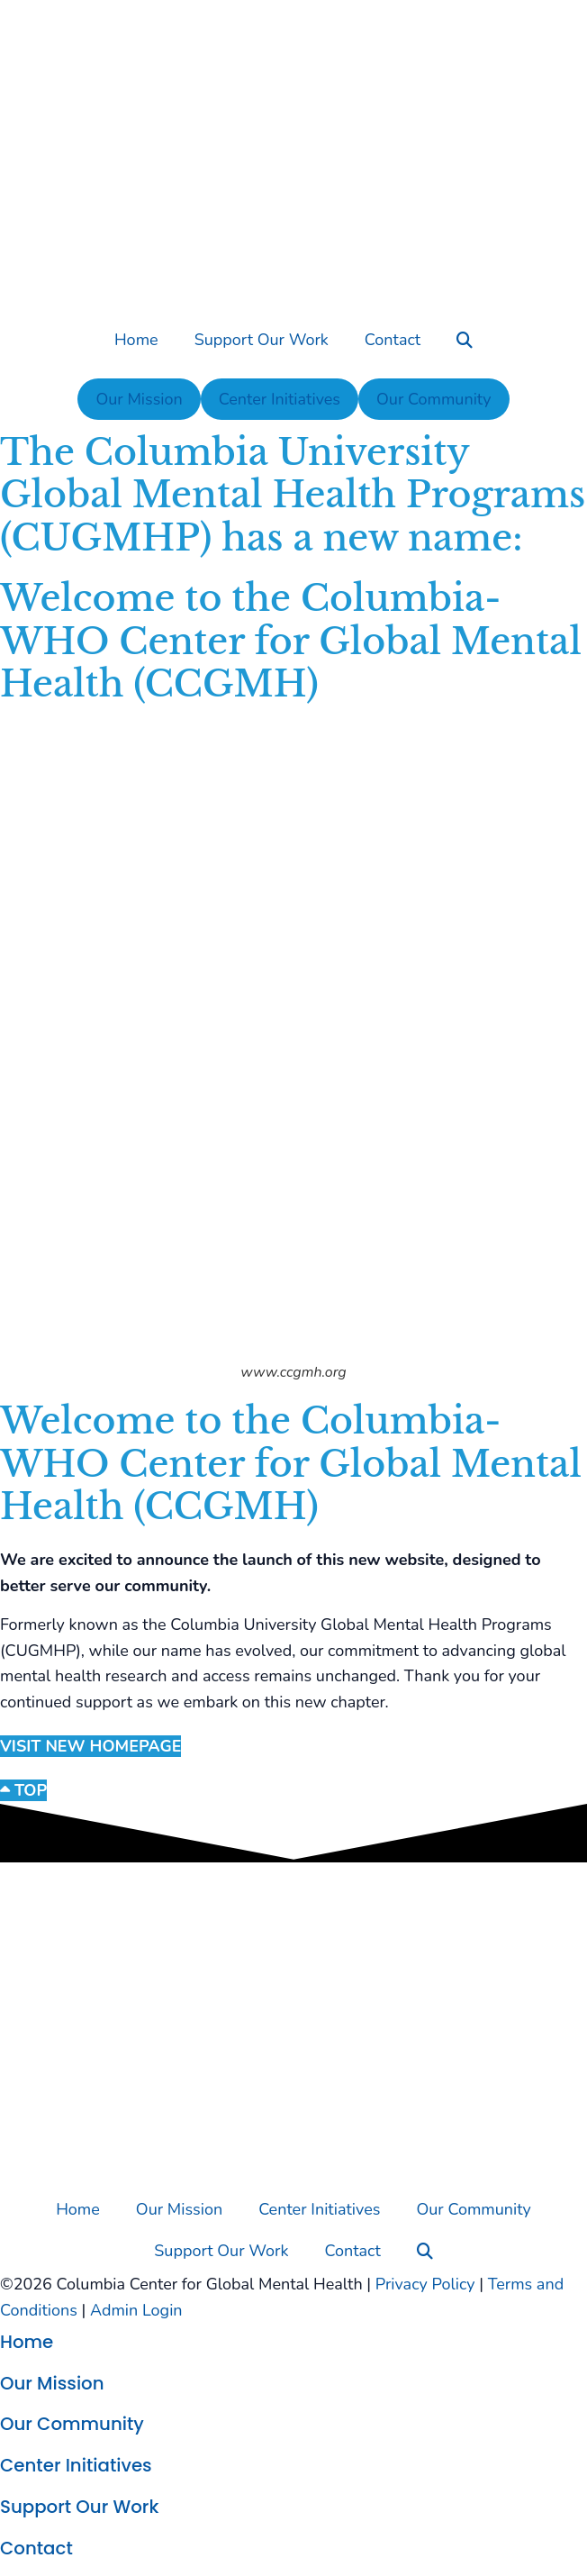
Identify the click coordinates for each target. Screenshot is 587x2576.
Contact (392, 339)
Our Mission (138, 399)
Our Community (433, 399)
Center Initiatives (279, 399)
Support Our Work (261, 339)
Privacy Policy (425, 2284)
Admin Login (136, 2310)
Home (136, 339)
